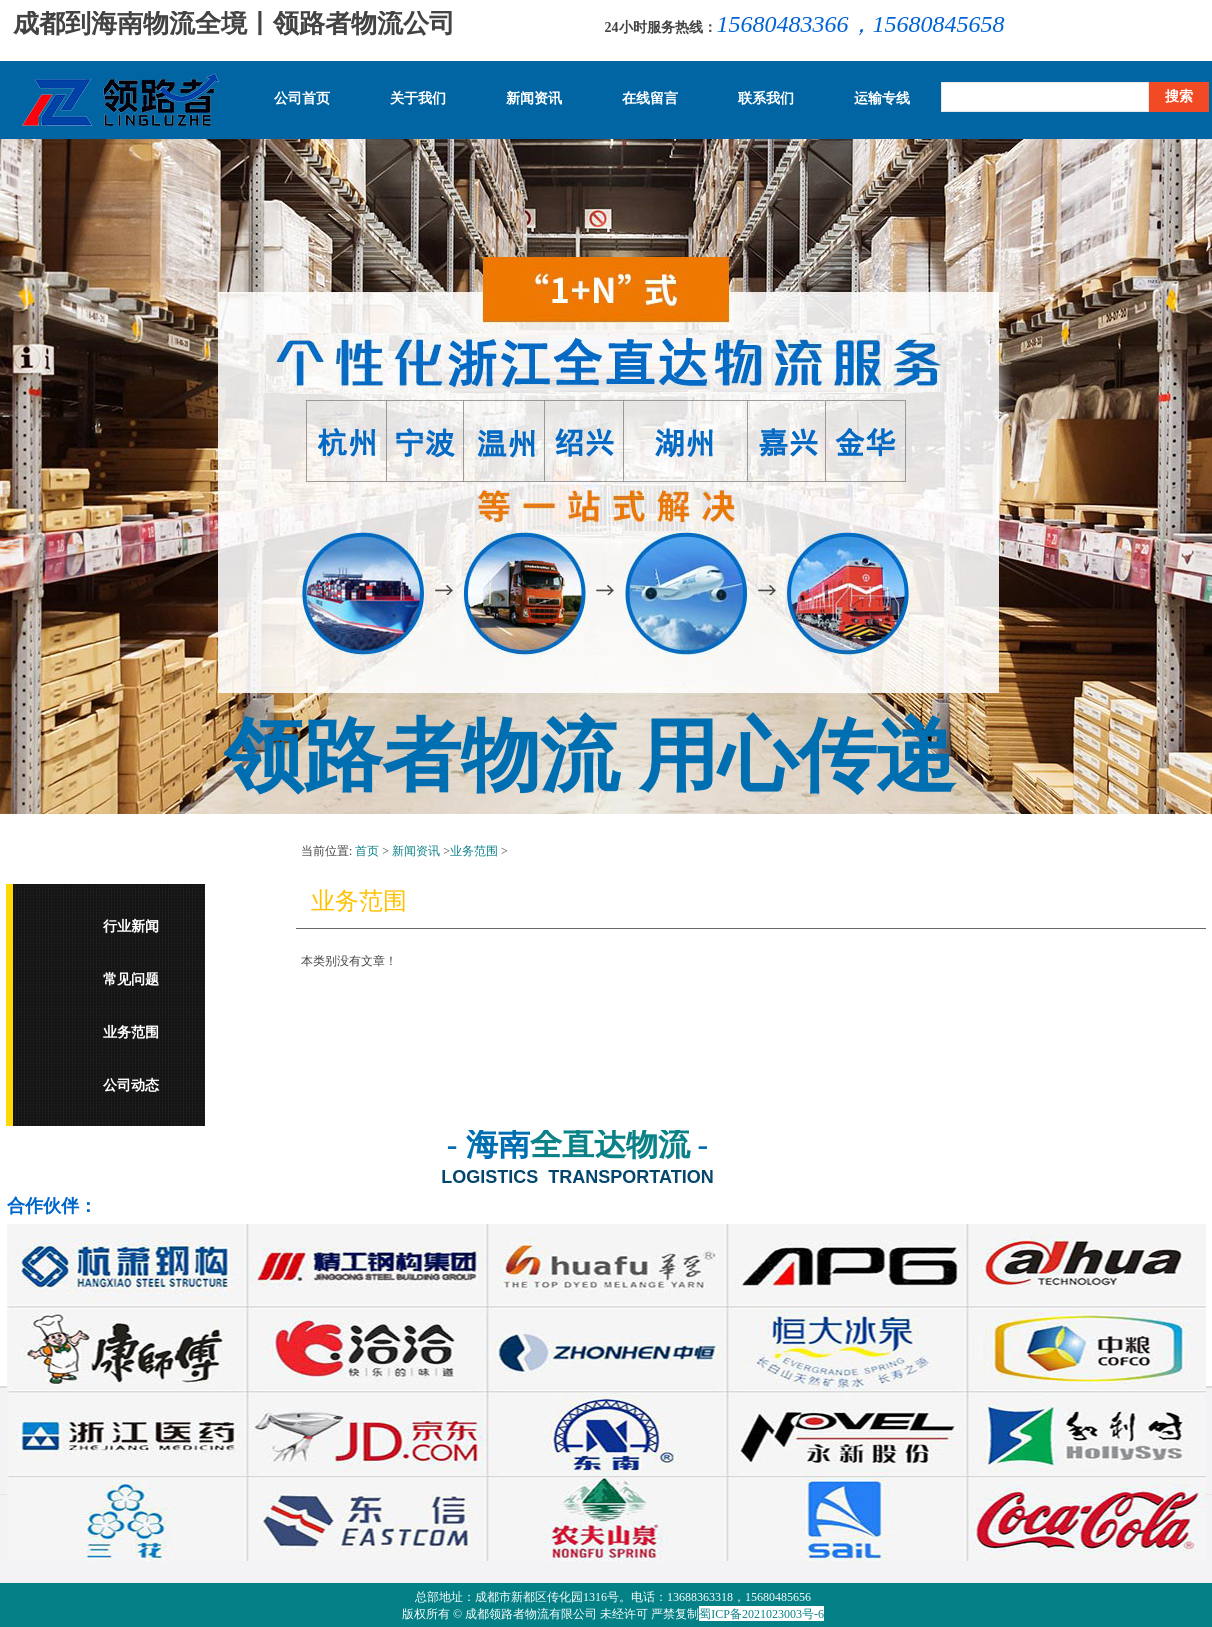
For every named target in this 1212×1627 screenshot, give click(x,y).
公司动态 (131, 1085)
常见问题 (131, 979)
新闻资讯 (534, 99)
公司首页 (302, 99)
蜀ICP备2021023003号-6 (761, 1614)
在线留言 (650, 99)
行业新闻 (131, 926)
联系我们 (766, 99)
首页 (367, 851)
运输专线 (882, 99)
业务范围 (131, 1032)
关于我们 (418, 99)
